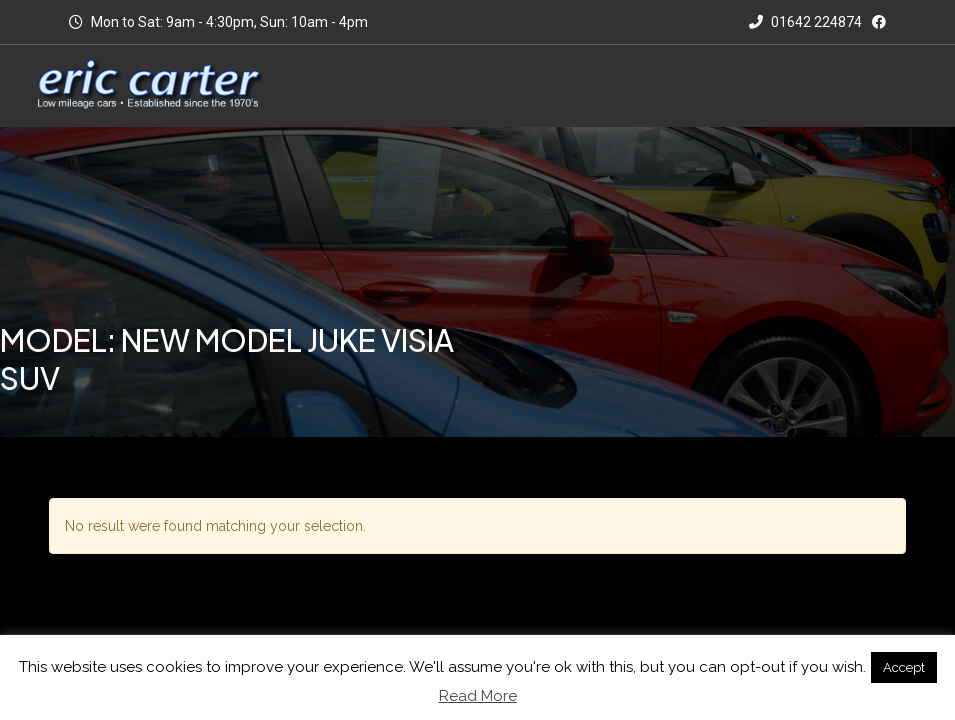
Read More (478, 696)
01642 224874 (805, 22)
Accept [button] (904, 667)
